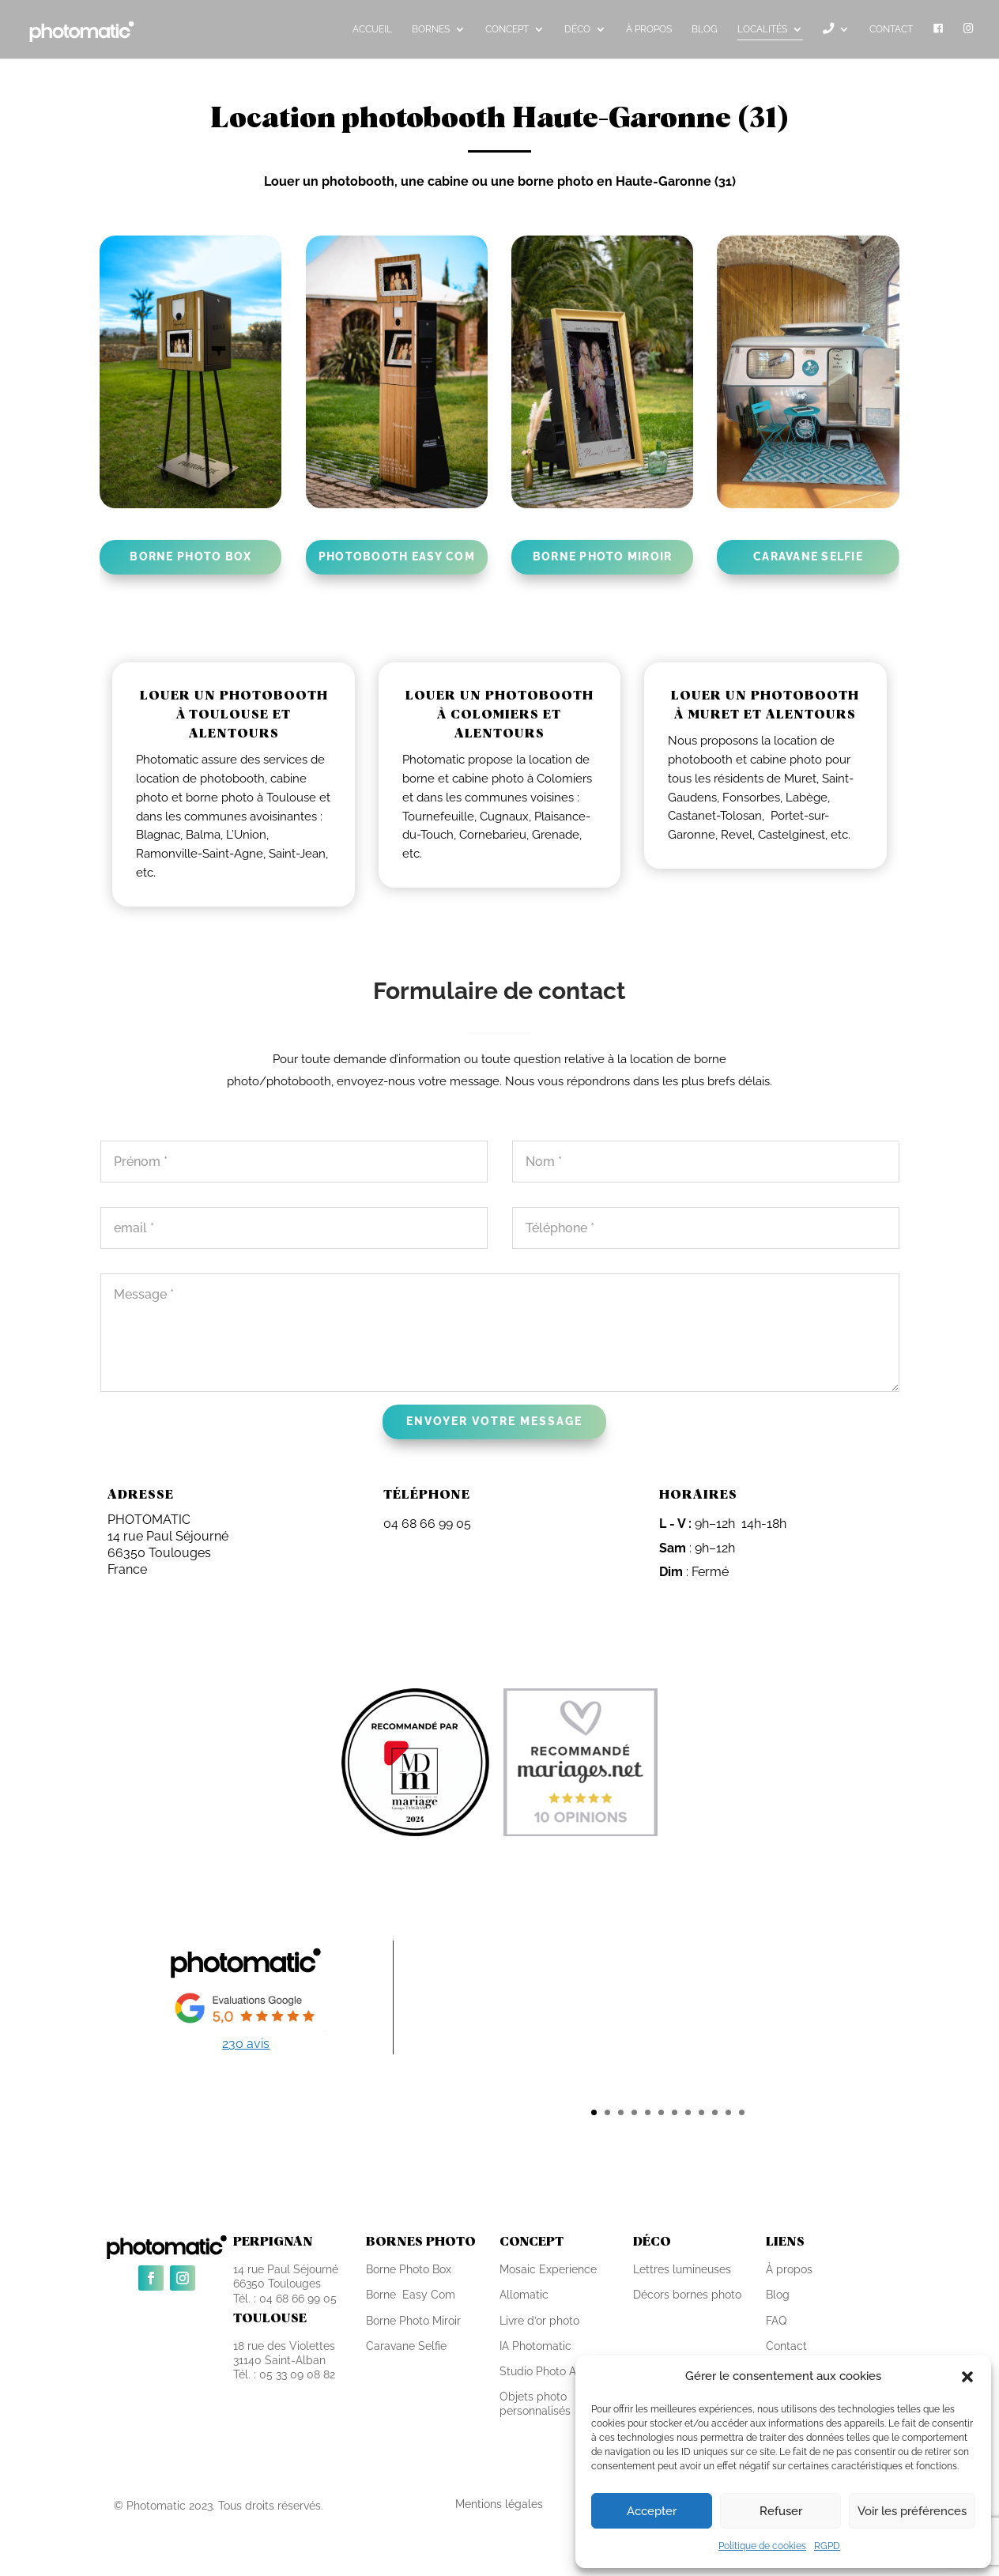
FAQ (776, 2320)
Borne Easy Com (410, 2294)
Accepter (652, 2511)
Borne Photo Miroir (413, 2320)
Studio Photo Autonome (561, 2371)
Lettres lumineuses (682, 2269)
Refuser (781, 2511)
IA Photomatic (535, 2346)
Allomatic (524, 2294)
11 (728, 2112)
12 (742, 2112)
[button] (967, 2377)
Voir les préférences (912, 2511)
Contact (786, 2346)
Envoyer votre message (494, 1421)
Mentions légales (499, 2504)
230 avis (246, 2043)
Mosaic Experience (548, 2269)
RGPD (827, 2545)
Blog (778, 2294)
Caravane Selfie (406, 2346)
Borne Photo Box (408, 2269)
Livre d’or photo (539, 2320)
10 (715, 2112)
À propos (789, 2269)
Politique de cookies (762, 2545)
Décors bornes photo (687, 2294)
